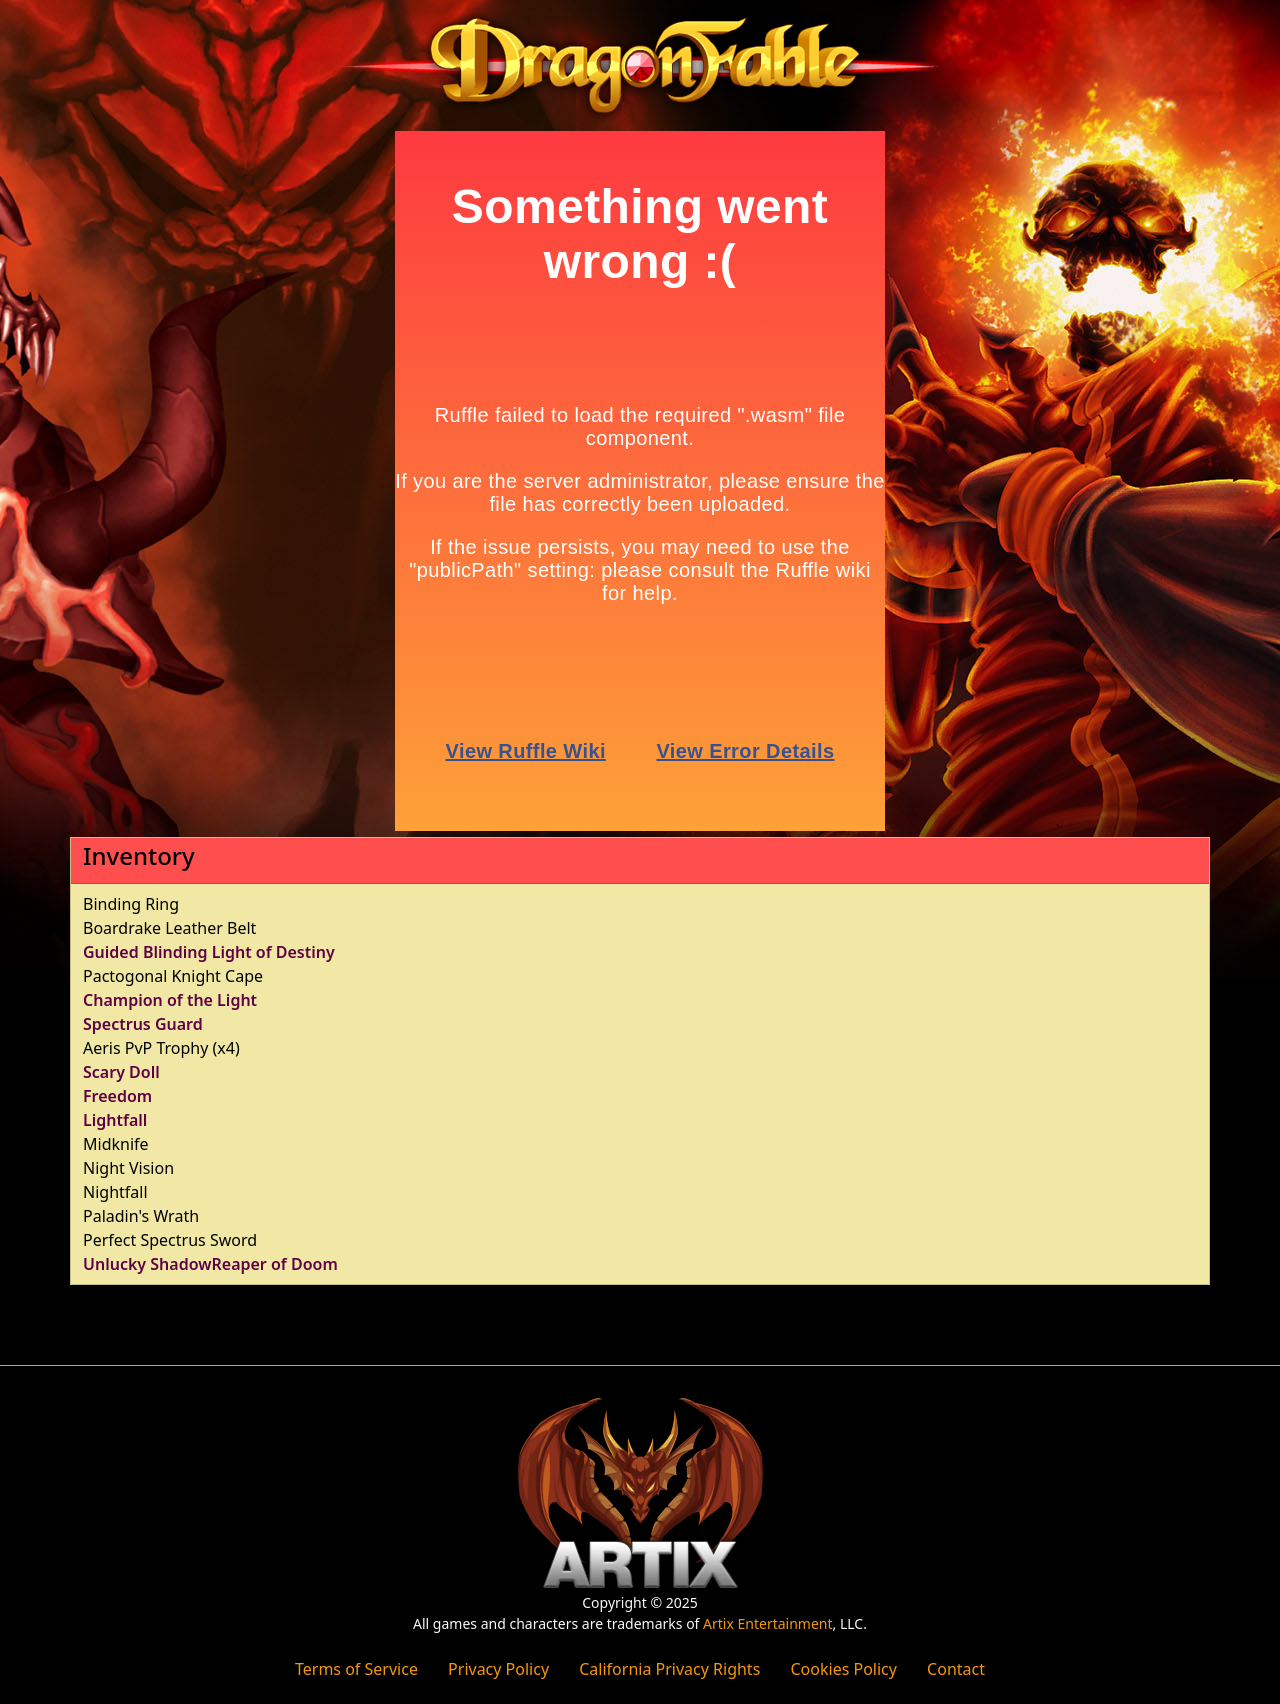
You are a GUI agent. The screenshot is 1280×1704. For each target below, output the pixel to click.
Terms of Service (356, 1669)
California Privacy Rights (669, 1669)
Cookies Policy (843, 1669)
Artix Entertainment (767, 1623)
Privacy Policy (498, 1669)
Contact (956, 1669)
